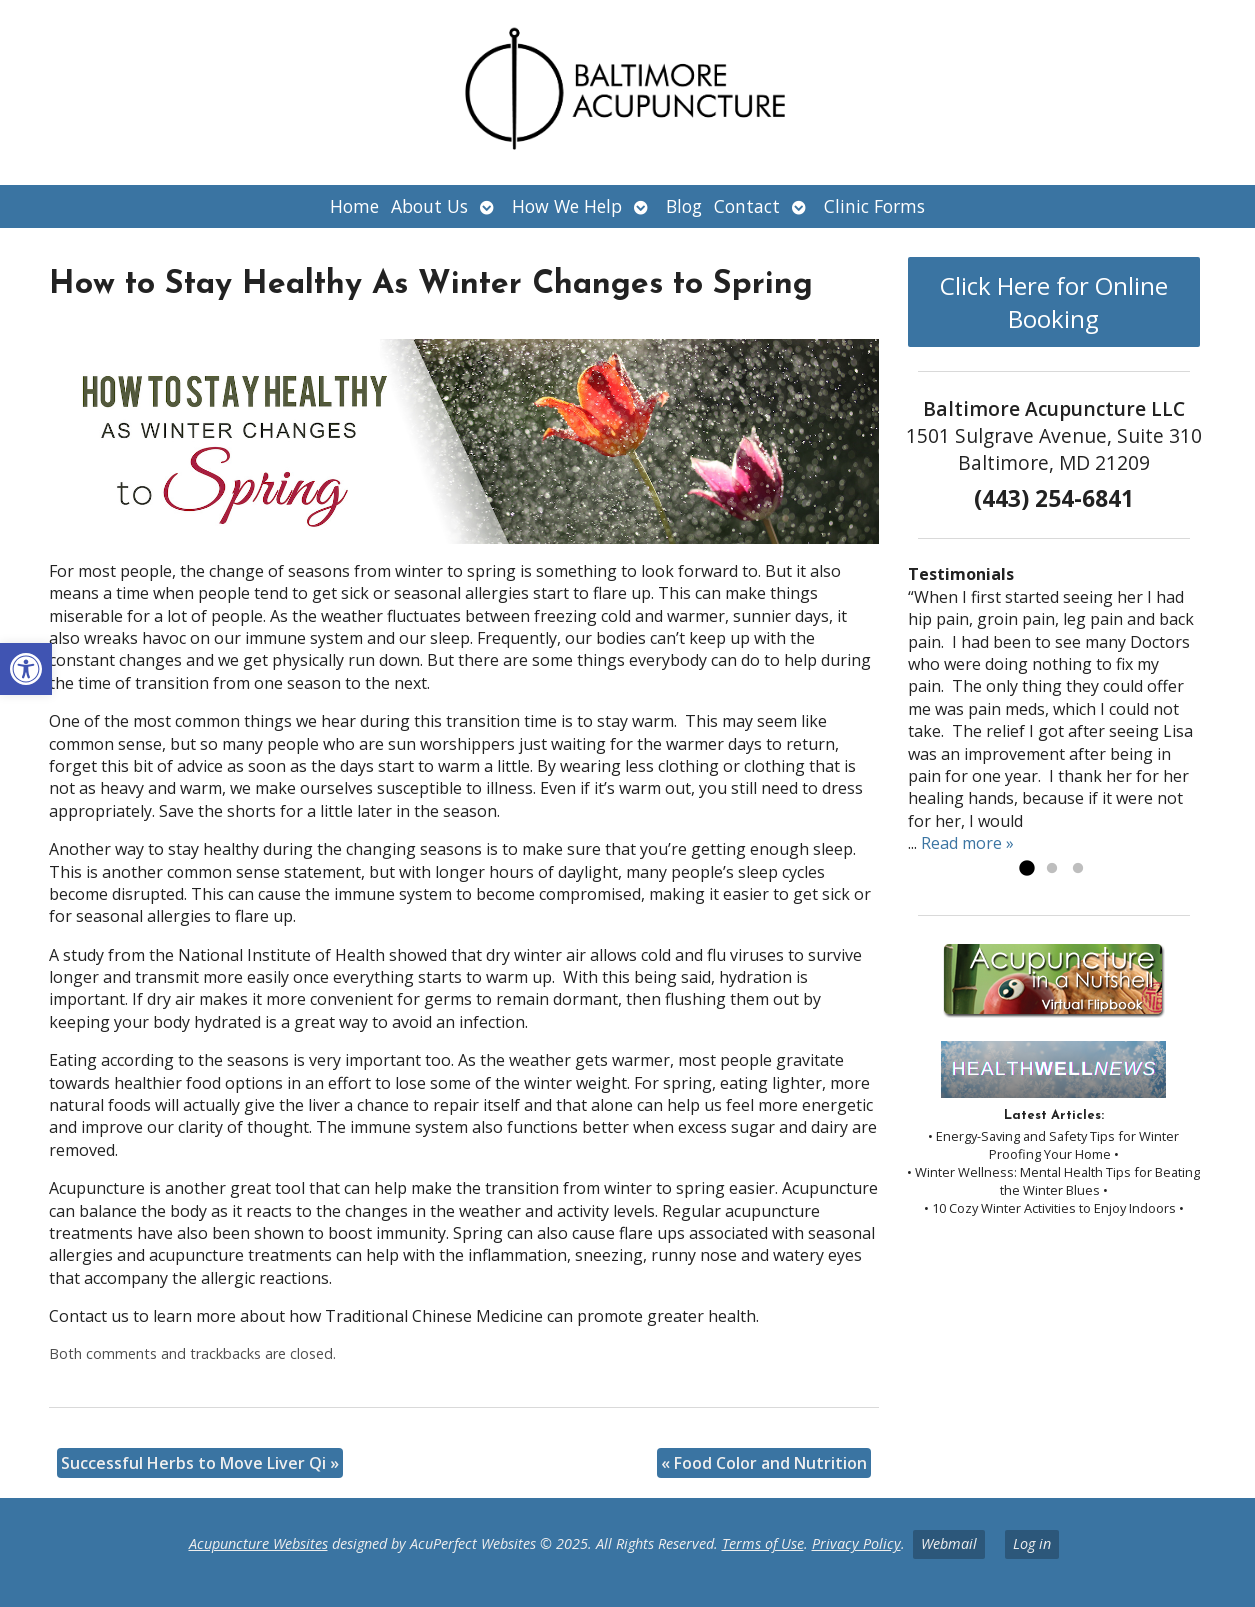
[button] (26, 669)
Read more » (967, 843)
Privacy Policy (856, 1543)
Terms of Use (763, 1543)
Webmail (949, 1543)
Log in (1032, 1543)
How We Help (567, 206)
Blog (684, 206)
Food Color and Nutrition (764, 1463)
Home (354, 206)
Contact (747, 206)
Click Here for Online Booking (1054, 302)
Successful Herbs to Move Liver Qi (200, 1463)
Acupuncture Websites (258, 1543)
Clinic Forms (874, 206)
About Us (429, 206)
